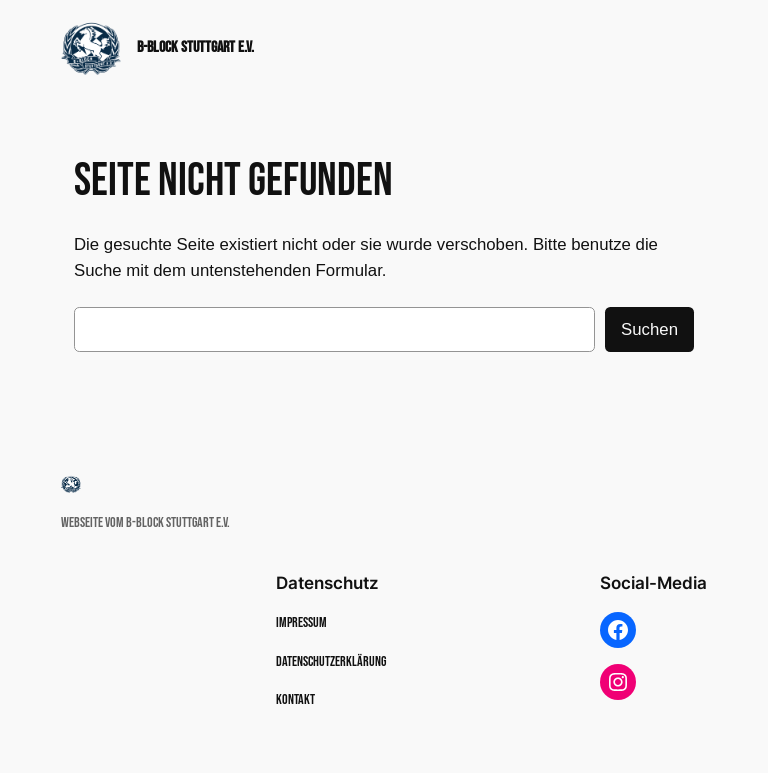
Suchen (649, 329)
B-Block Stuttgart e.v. (195, 47)
